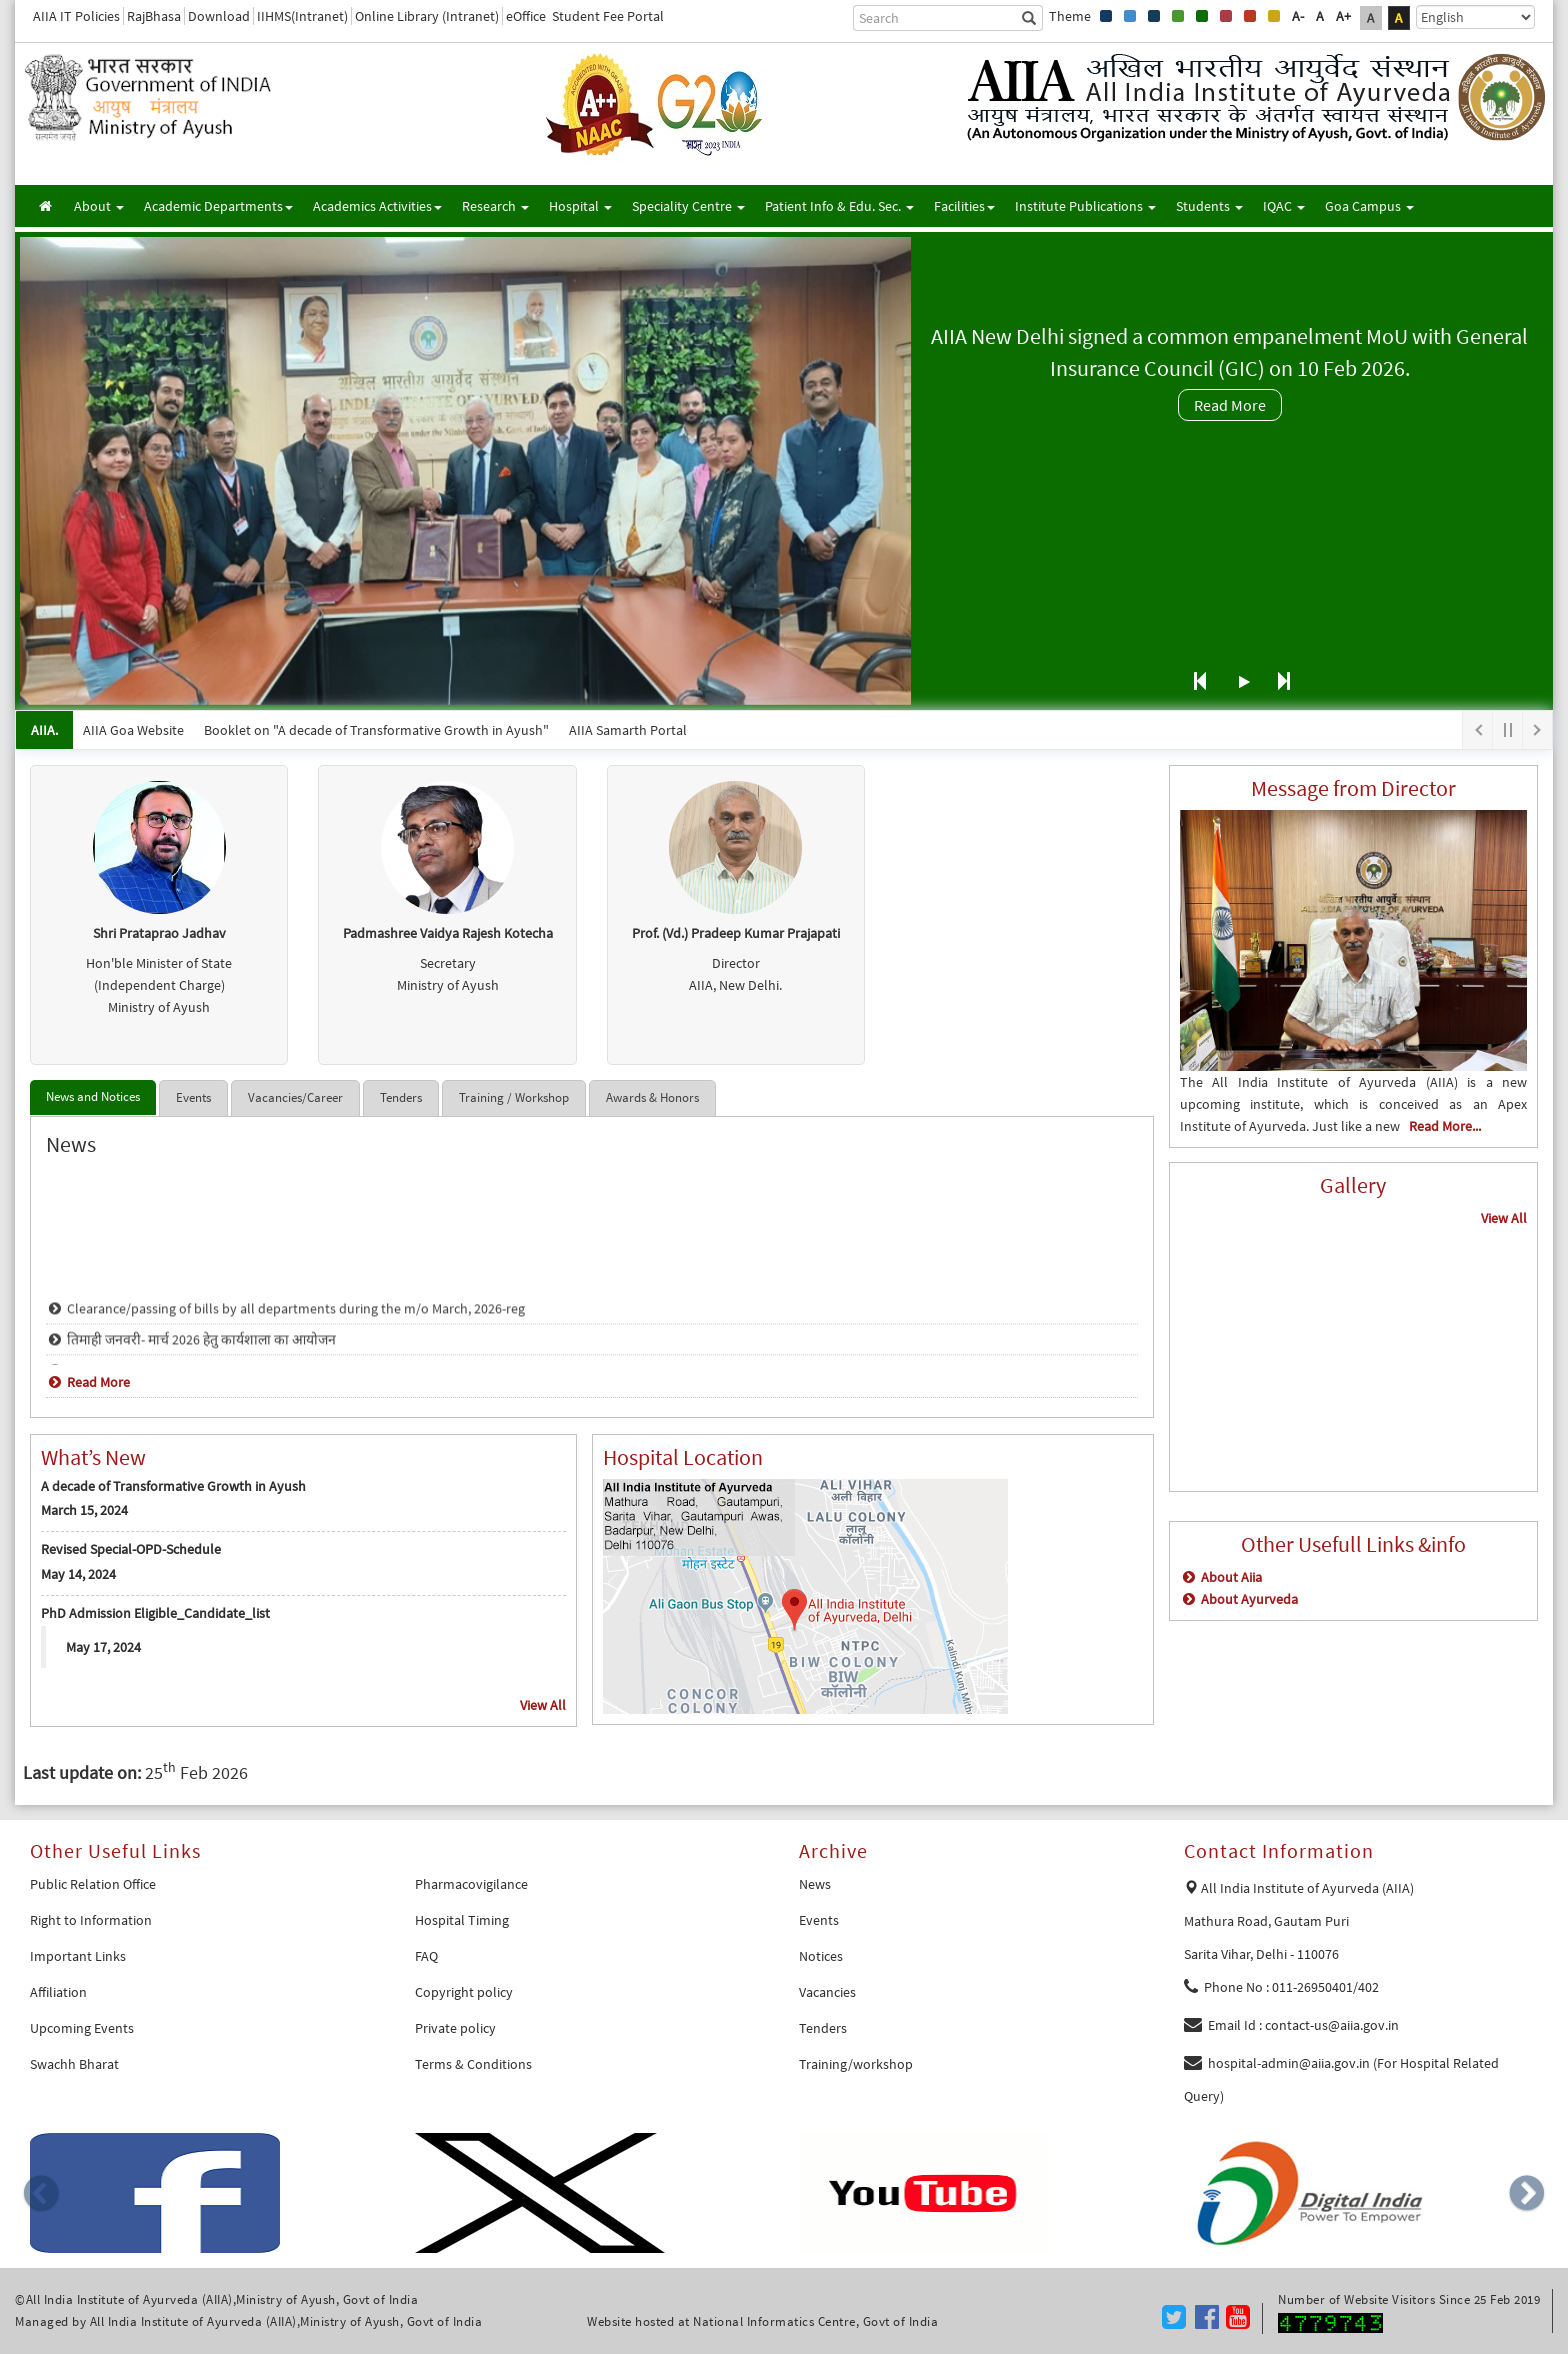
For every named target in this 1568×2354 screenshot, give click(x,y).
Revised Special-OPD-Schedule (131, 1549)
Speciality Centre (688, 206)
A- (1298, 16)
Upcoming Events (82, 2028)
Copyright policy (464, 1992)
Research (495, 206)
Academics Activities (377, 206)
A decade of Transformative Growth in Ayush (173, 1486)
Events (193, 1097)
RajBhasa (154, 16)
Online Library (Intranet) (427, 16)
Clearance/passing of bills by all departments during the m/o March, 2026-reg (285, 1324)
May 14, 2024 (78, 1574)
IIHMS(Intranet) (302, 16)
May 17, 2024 (103, 1647)
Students (1209, 206)
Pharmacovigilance (471, 1884)
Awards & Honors (652, 1097)
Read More (1230, 405)
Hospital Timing (462, 1920)
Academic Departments (218, 206)
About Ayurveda (1239, 1599)
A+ (1343, 16)
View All (543, 1705)
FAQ (426, 1956)
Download (219, 16)
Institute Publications (1085, 206)
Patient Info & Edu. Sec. (839, 206)
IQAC (1284, 206)
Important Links (78, 1956)
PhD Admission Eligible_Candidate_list (155, 1613)
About (99, 206)
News (815, 1884)
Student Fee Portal (608, 16)
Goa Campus (1369, 206)
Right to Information (91, 1920)
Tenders (401, 1097)
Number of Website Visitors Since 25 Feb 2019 (1409, 2299)
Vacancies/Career (295, 1097)
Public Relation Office (93, 1884)
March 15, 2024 (84, 1510)
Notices (821, 1956)
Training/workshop (856, 2064)
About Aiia (1221, 1577)
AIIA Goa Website (133, 730)
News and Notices (93, 1096)
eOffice (526, 16)
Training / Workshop (514, 1097)
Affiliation (58, 1992)
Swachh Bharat (74, 2064)
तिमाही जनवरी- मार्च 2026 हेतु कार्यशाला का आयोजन (191, 1355)
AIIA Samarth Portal (628, 730)
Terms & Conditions (473, 2064)
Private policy (455, 2028)
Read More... (1445, 1126)
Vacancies (827, 1992)
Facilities (964, 206)
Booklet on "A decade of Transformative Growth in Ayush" (376, 730)
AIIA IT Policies (76, 16)
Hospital (580, 206)
